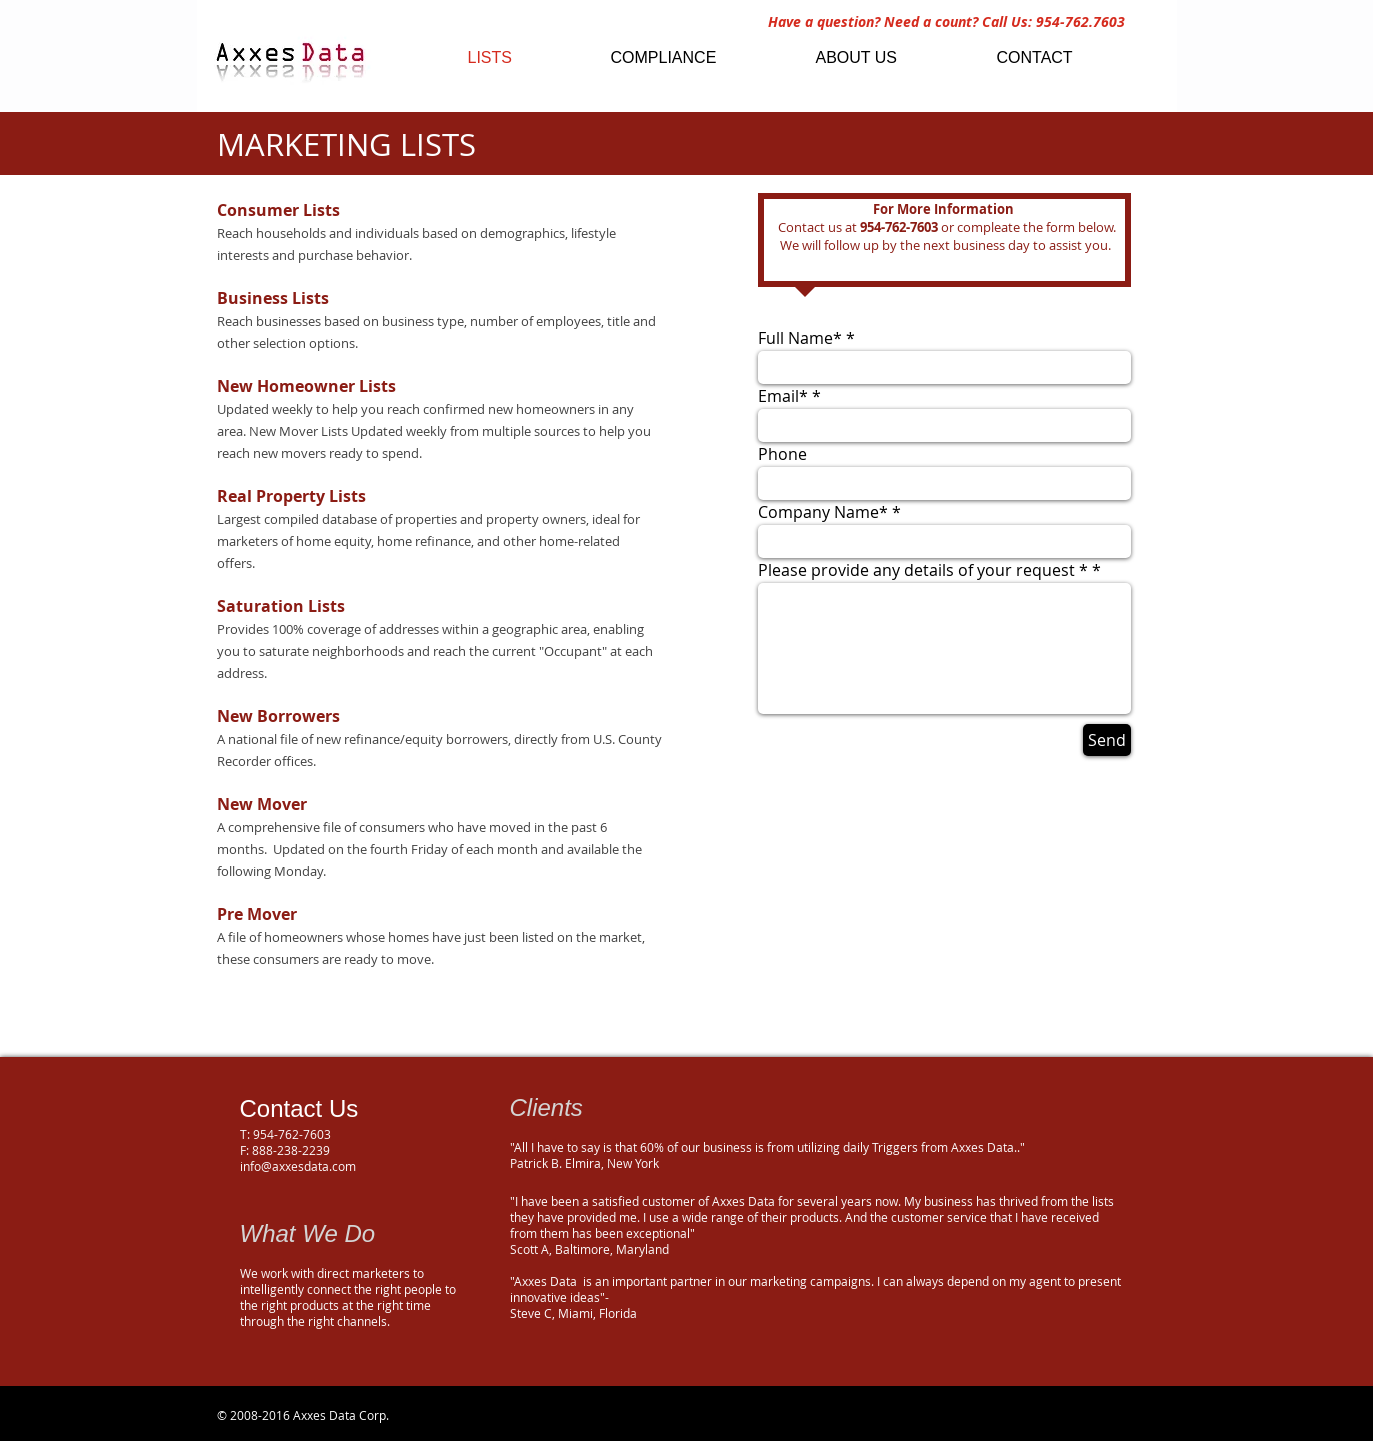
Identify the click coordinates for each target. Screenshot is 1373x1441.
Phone (782, 454)
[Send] (1107, 740)
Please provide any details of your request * (925, 570)
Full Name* (802, 338)
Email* (783, 396)
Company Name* (825, 512)
